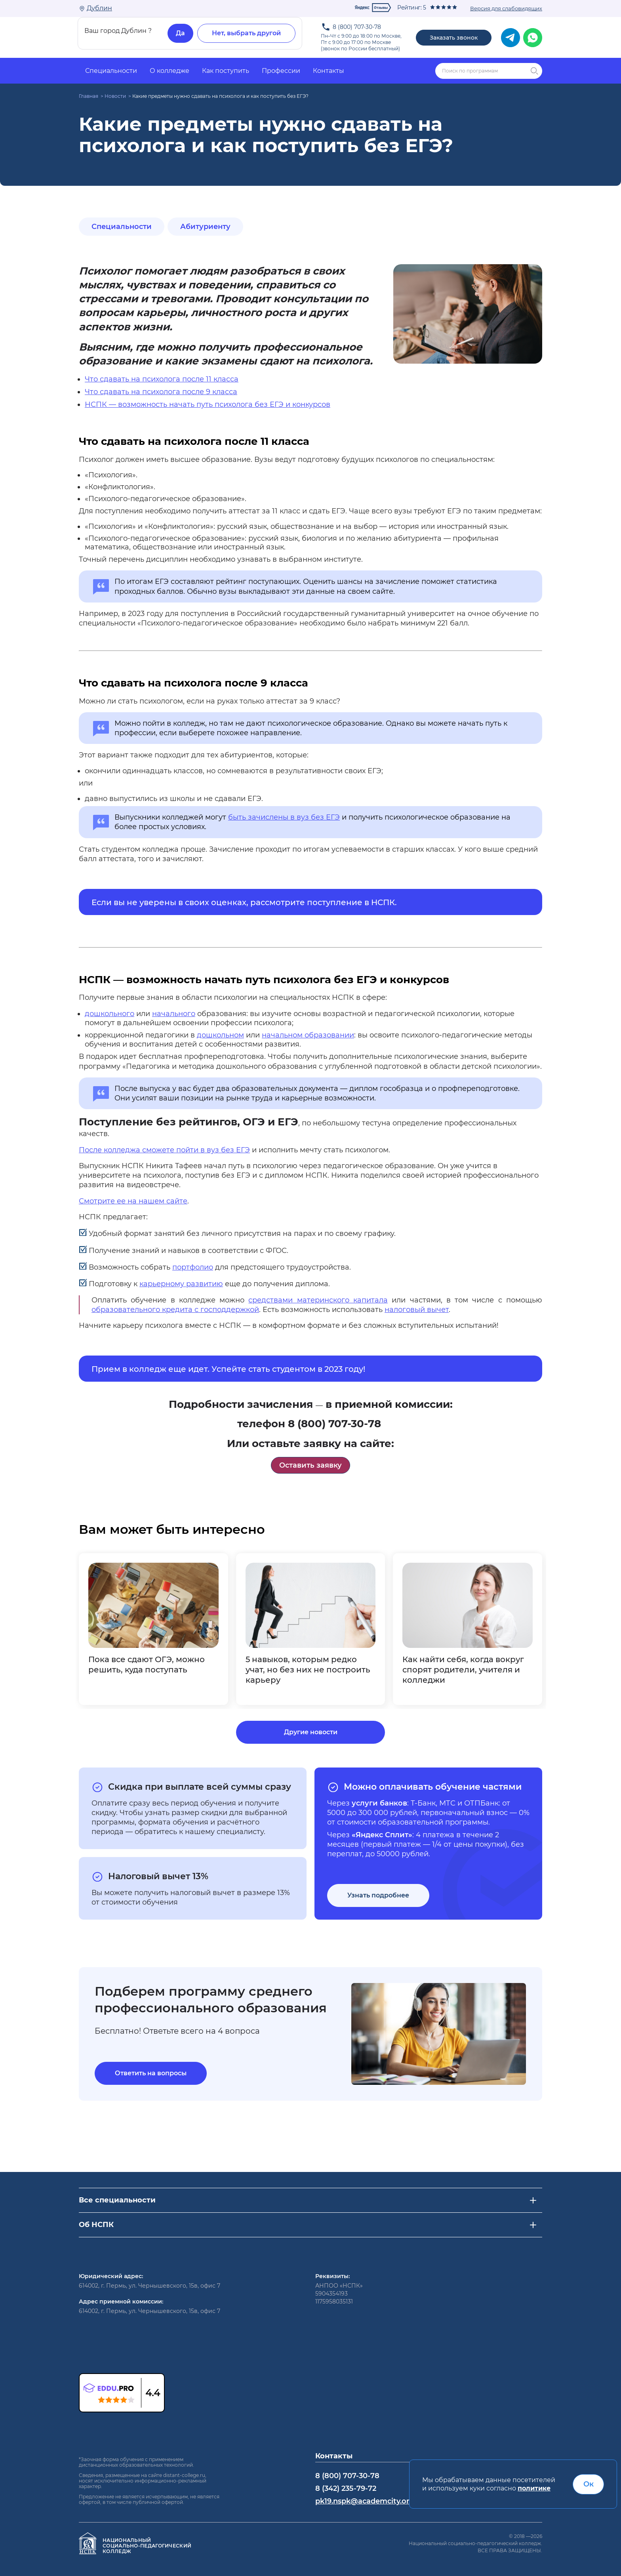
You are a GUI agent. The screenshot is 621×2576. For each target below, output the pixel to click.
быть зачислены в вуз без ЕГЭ (284, 817)
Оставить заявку (310, 1465)
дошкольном (220, 1035)
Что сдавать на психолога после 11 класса (161, 379)
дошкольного (109, 1013)
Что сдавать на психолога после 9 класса (161, 391)
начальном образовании (308, 1035)
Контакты (328, 70)
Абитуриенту (205, 226)
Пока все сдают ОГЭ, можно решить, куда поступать (146, 1664)
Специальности (111, 70)
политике (534, 2488)
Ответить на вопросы (151, 2073)
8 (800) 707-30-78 (357, 27)
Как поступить (225, 70)
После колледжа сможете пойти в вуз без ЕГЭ (164, 1150)
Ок (588, 2484)
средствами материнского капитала (318, 1300)
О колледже (169, 70)
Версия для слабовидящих (506, 8)
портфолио (192, 1267)
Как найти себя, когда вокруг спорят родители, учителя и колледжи (463, 1670)
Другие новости (310, 1732)
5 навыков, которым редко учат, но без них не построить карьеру (308, 1670)
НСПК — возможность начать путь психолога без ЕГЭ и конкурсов (207, 404)
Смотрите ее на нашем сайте (133, 1201)
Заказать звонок (454, 37)
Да (180, 33)
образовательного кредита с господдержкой (175, 1309)
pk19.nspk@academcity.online (369, 2501)
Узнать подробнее (378, 1895)
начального (173, 1013)
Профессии (281, 70)
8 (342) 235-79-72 (345, 2488)
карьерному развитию (181, 1283)
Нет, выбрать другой (246, 33)
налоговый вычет (417, 1309)
